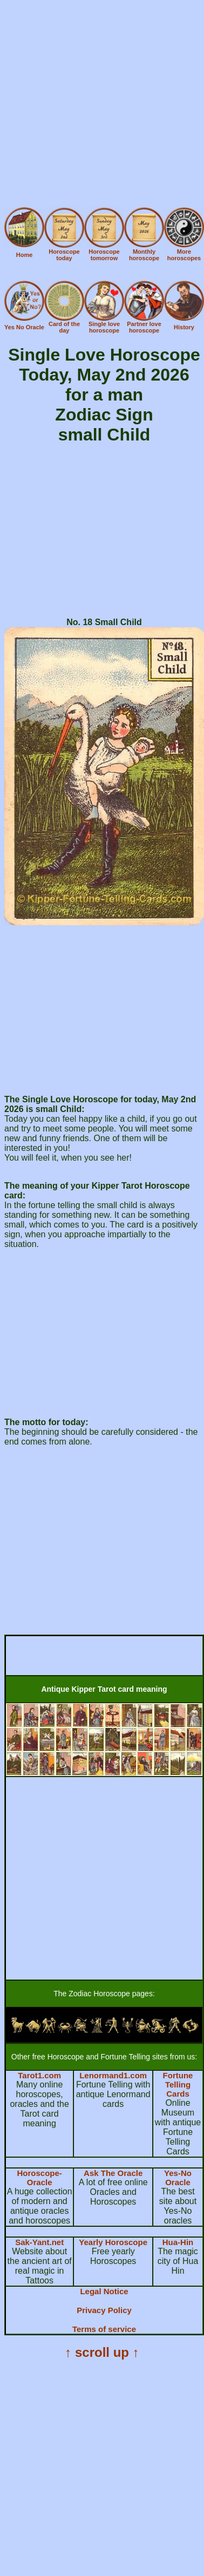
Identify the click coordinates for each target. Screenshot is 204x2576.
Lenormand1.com (113, 2075)
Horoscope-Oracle (39, 2177)
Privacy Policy (104, 2310)
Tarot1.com (39, 2075)
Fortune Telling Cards (178, 2084)
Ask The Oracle (113, 2173)
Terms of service (104, 2329)
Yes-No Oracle (178, 2177)
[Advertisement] (101, 105)
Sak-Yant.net (39, 2242)
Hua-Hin (178, 2242)
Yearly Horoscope (113, 2242)
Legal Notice (104, 2291)
